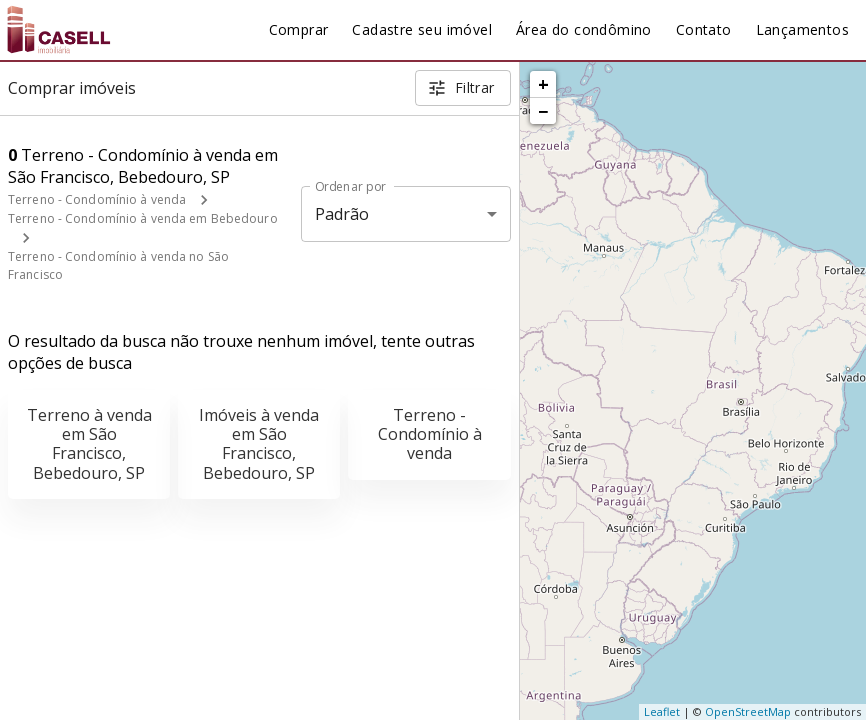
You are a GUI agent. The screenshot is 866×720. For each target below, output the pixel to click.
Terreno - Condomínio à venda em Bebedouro (143, 218)
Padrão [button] (342, 214)
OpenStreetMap (748, 711)
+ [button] (543, 84)
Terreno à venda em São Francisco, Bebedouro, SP (89, 444)
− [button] (543, 111)
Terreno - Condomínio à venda (97, 199)
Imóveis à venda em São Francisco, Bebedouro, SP (259, 444)
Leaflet (662, 711)
